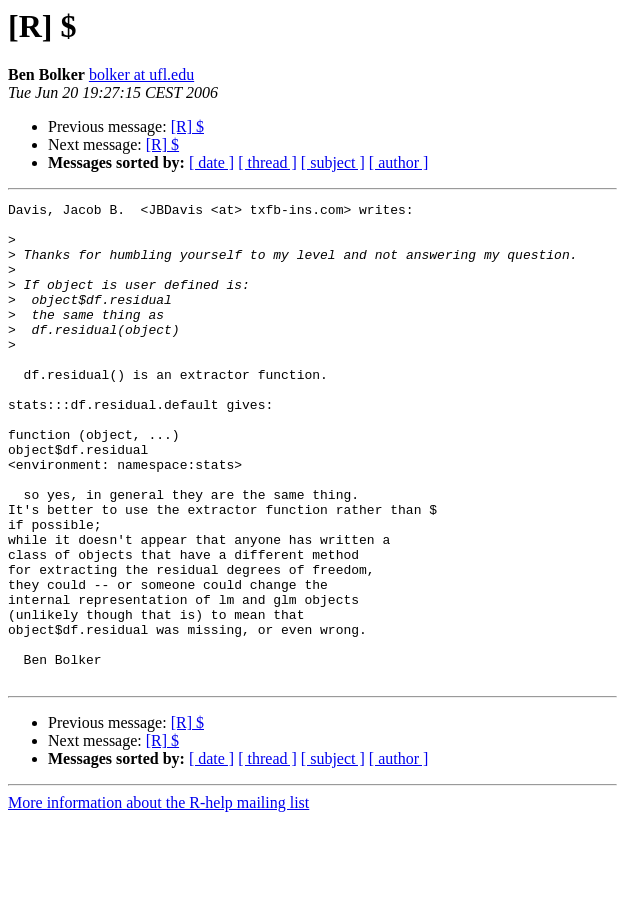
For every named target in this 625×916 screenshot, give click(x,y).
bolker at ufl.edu (141, 74)
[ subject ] (333, 162)
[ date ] (211, 162)
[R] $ (187, 126)
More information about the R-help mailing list (158, 898)
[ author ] (399, 162)
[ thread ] (267, 162)
